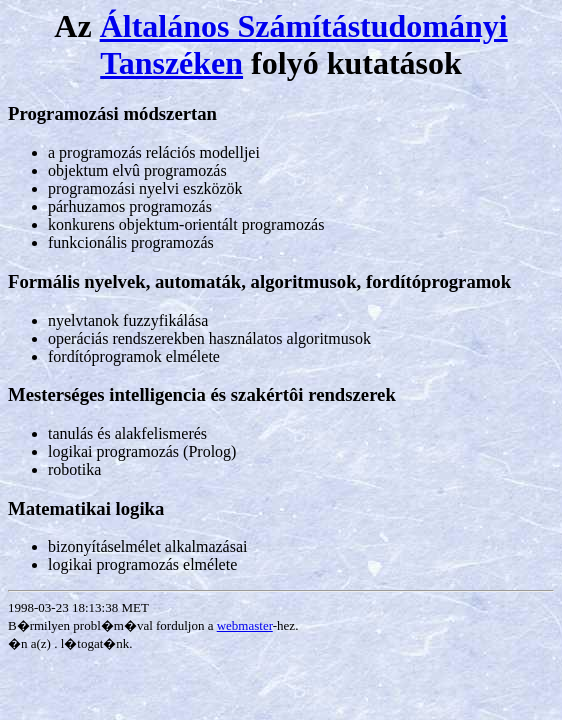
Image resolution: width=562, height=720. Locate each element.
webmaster (245, 625)
